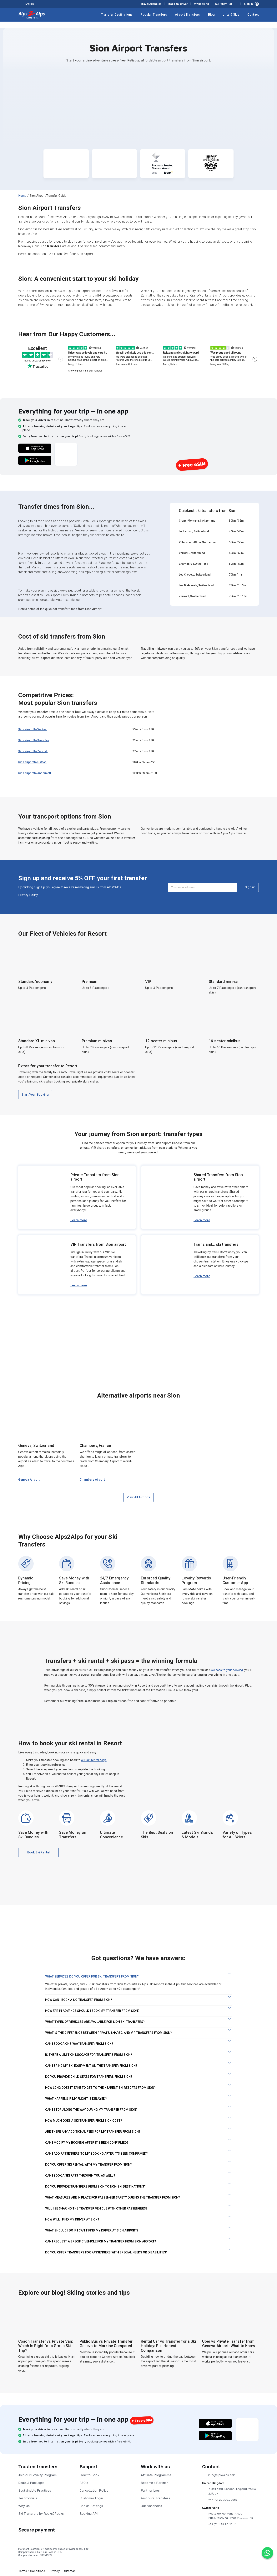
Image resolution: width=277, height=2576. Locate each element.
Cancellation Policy (94, 2488)
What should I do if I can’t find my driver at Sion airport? (91, 2228)
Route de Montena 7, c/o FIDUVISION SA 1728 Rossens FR (227, 2513)
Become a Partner (154, 2480)
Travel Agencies (151, 3)
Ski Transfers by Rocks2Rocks (41, 2511)
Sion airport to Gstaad (32, 761)
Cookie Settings (91, 2503)
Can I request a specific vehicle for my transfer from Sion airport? (100, 2239)
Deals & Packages (31, 2480)
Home (22, 196)
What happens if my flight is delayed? (76, 2096)
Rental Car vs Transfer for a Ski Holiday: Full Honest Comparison (168, 2343)
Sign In (251, 4)
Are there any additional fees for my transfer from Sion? (92, 2129)
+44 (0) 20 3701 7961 (220, 2497)
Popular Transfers (154, 14)
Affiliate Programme (156, 2472)
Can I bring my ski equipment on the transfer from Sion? (91, 2063)
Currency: (224, 4)
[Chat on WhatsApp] (267, 2553)
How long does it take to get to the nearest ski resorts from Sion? (100, 2085)
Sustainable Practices (34, 2488)
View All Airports (138, 1495)
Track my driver (178, 3)
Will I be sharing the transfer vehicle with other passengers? (96, 2206)
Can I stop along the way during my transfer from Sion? (91, 2107)
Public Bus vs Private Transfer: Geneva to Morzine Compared (107, 2341)
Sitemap (73, 2568)
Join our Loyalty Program (37, 2472)
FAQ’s (84, 2480)
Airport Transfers (187, 14)
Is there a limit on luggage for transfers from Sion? (88, 2052)
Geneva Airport (29, 1477)
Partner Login (151, 2488)
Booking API (89, 2511)
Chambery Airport (92, 1477)
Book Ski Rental (38, 1850)
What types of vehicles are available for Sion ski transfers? (95, 2019)
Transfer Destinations (117, 14)
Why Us (24, 2503)
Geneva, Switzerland (36, 1443)
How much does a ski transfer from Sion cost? (83, 2118)
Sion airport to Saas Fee (33, 740)
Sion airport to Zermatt (33, 750)
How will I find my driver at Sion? (72, 2217)
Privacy (57, 2568)
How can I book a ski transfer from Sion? (78, 1997)
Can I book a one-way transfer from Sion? (79, 2041)
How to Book (89, 2472)
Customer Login (91, 2496)
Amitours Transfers (155, 2496)
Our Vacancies (151, 2503)
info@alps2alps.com (218, 2472)
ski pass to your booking (228, 1667)
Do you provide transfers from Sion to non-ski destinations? (95, 2184)
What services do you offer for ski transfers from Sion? (92, 1974)
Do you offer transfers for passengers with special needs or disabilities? (106, 2250)
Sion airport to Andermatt (34, 772)
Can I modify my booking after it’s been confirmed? (86, 2140)
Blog (211, 14)
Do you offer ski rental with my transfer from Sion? (88, 2162)
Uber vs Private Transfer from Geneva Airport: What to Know (228, 2341)
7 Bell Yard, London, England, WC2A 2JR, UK (229, 2488)
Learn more (78, 1218)
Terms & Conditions (32, 2568)
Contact (253, 14)
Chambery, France (95, 1443)
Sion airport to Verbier (32, 729)
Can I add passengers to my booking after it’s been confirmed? (96, 2151)
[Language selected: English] (31, 4)
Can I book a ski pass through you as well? (80, 2173)
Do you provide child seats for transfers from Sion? (88, 2074)
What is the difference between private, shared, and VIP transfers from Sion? (108, 2030)
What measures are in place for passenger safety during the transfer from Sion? (112, 2195)
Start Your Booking (35, 1094)
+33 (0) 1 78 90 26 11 (219, 2522)
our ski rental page (94, 1757)
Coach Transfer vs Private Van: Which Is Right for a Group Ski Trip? (45, 2343)
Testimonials (27, 2496)
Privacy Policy (28, 894)
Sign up (250, 886)
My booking (201, 3)
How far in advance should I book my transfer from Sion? (92, 2008)
